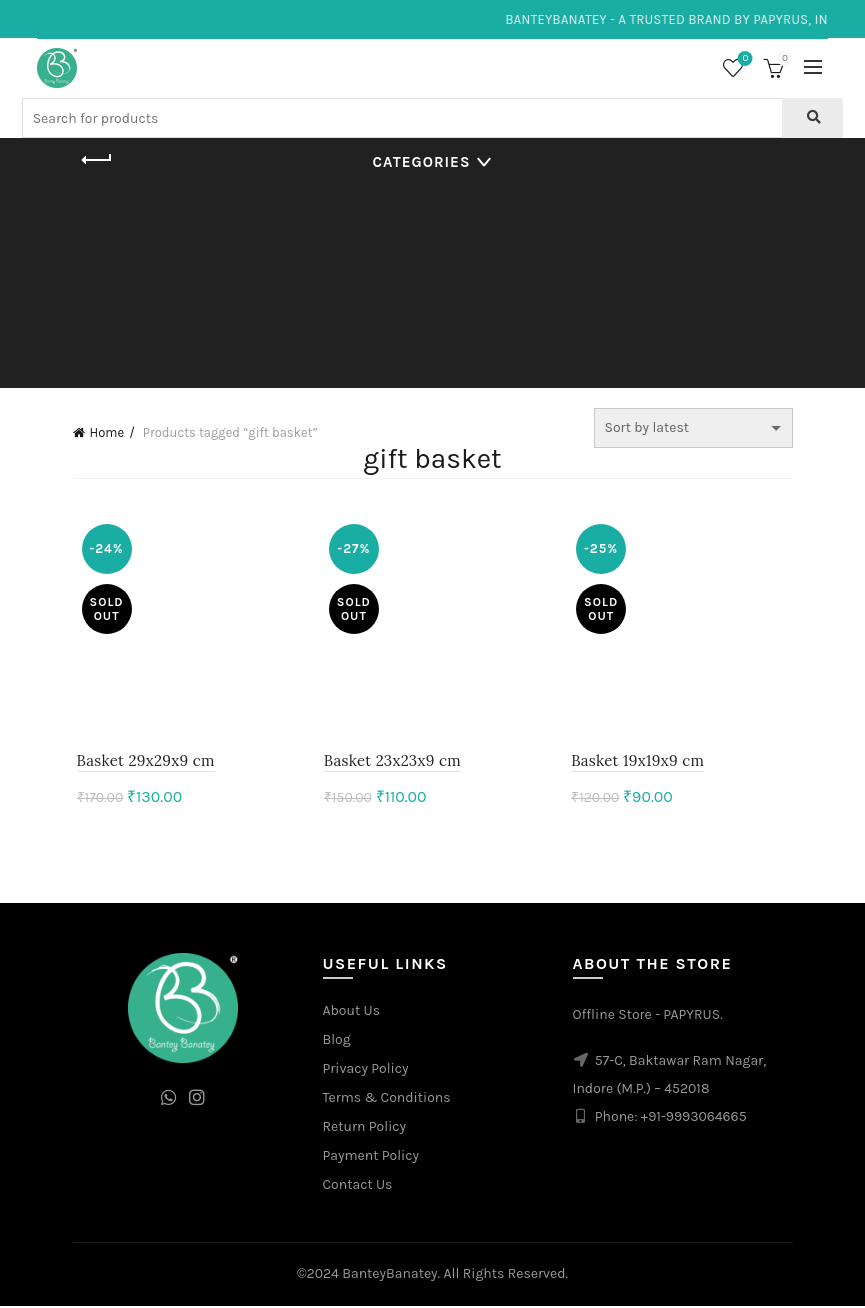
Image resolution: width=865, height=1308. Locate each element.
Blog (337, 1042)
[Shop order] (693, 428)
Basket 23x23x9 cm (391, 763)
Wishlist (743, 59)
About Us (352, 1013)
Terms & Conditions (387, 1100)
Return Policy (365, 1129)
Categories (422, 162)
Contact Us (358, 1187)
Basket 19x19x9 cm (639, 763)
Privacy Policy (366, 1071)
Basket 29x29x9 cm (142, 763)
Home (107, 432)
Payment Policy (371, 1158)
